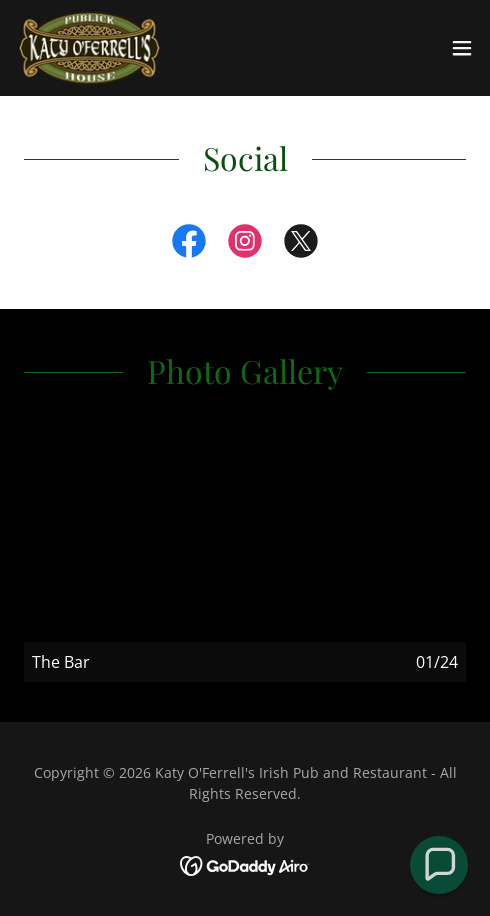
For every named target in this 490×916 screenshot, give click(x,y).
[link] (89, 48)
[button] (462, 48)
